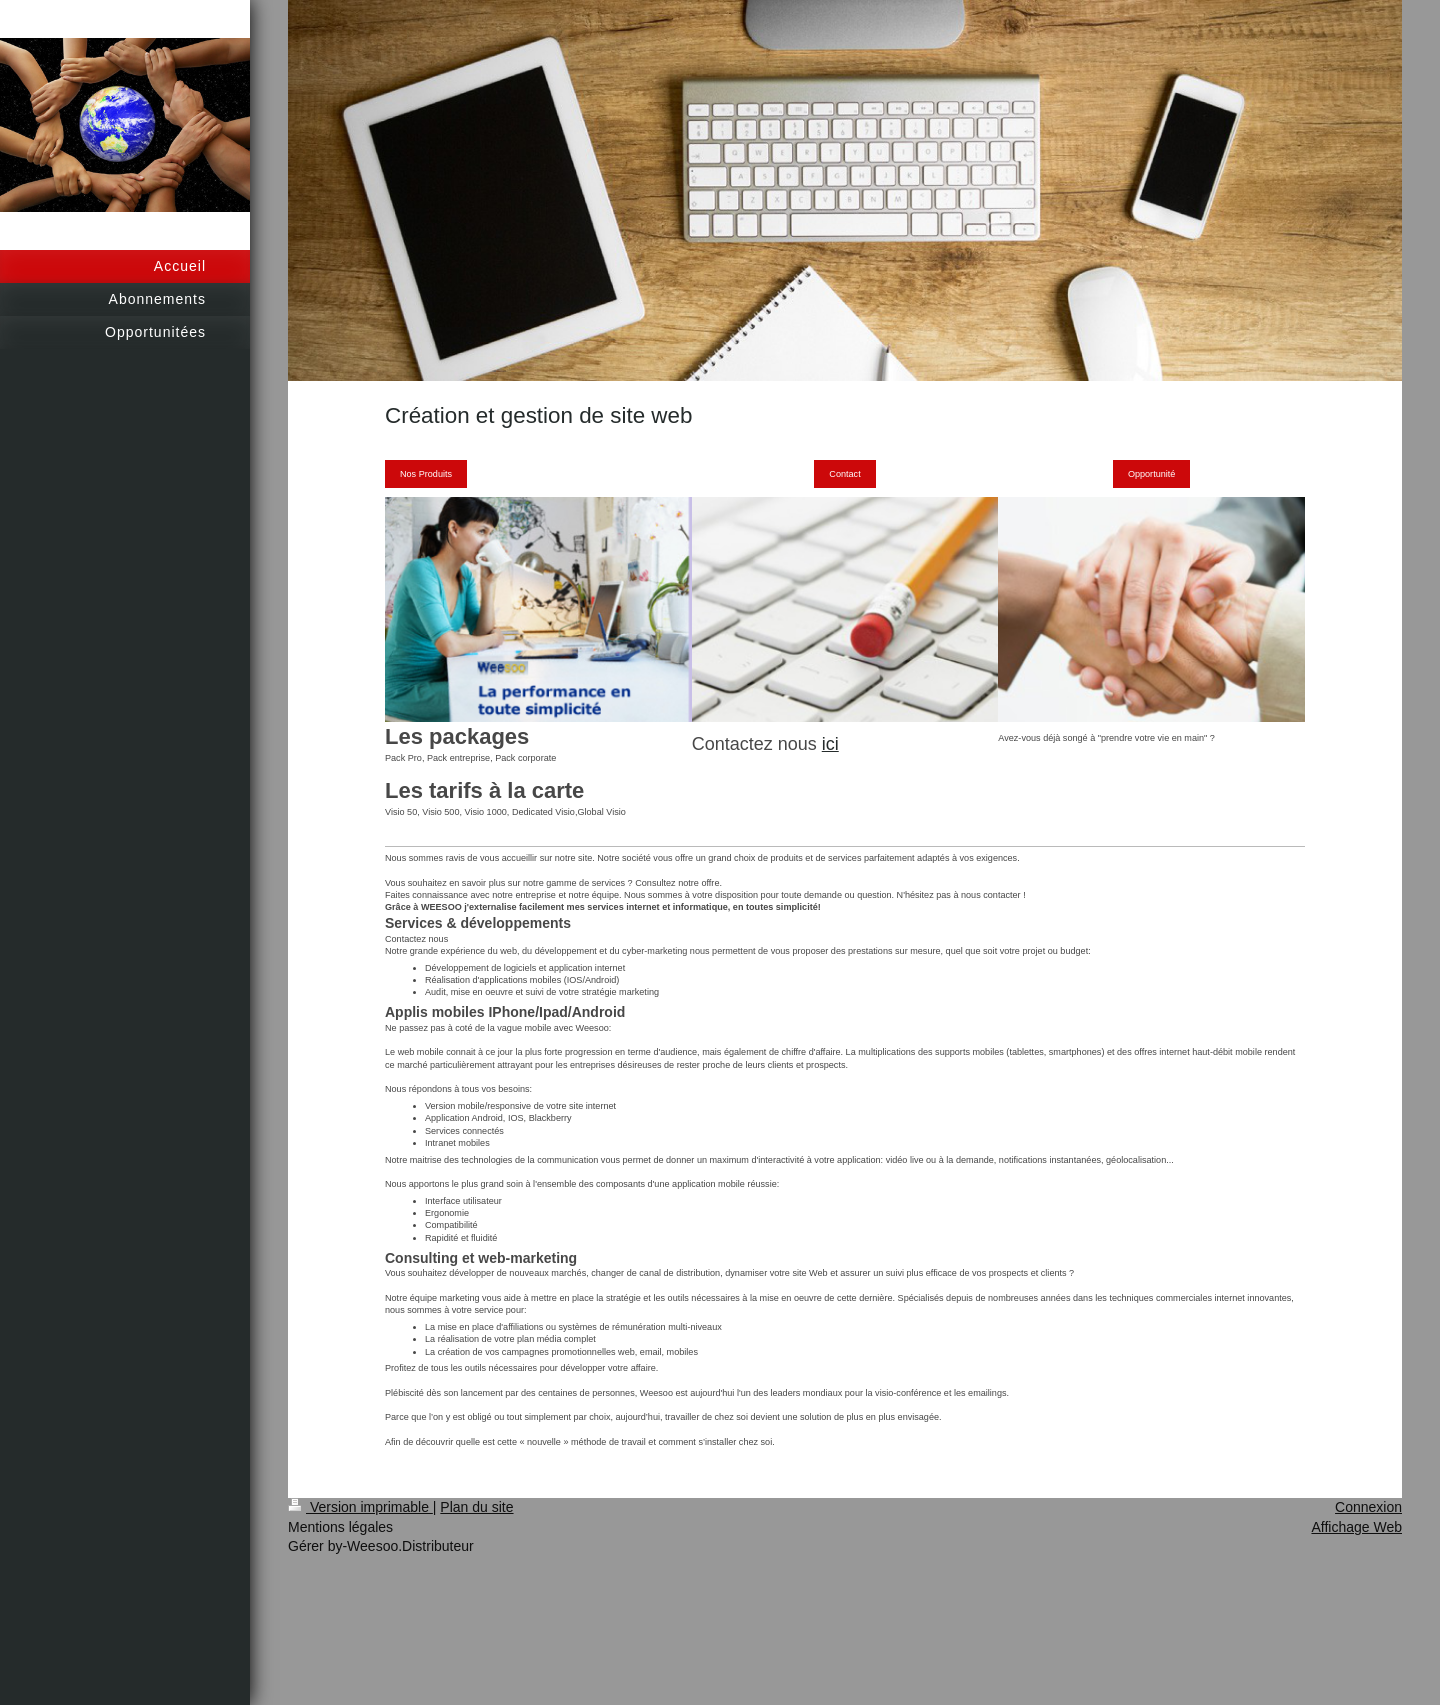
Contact (844, 474)
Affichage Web (1356, 1527)
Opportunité (1152, 474)
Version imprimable (360, 1507)
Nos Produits (426, 474)
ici (830, 744)
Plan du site (476, 1507)
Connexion (1368, 1507)
